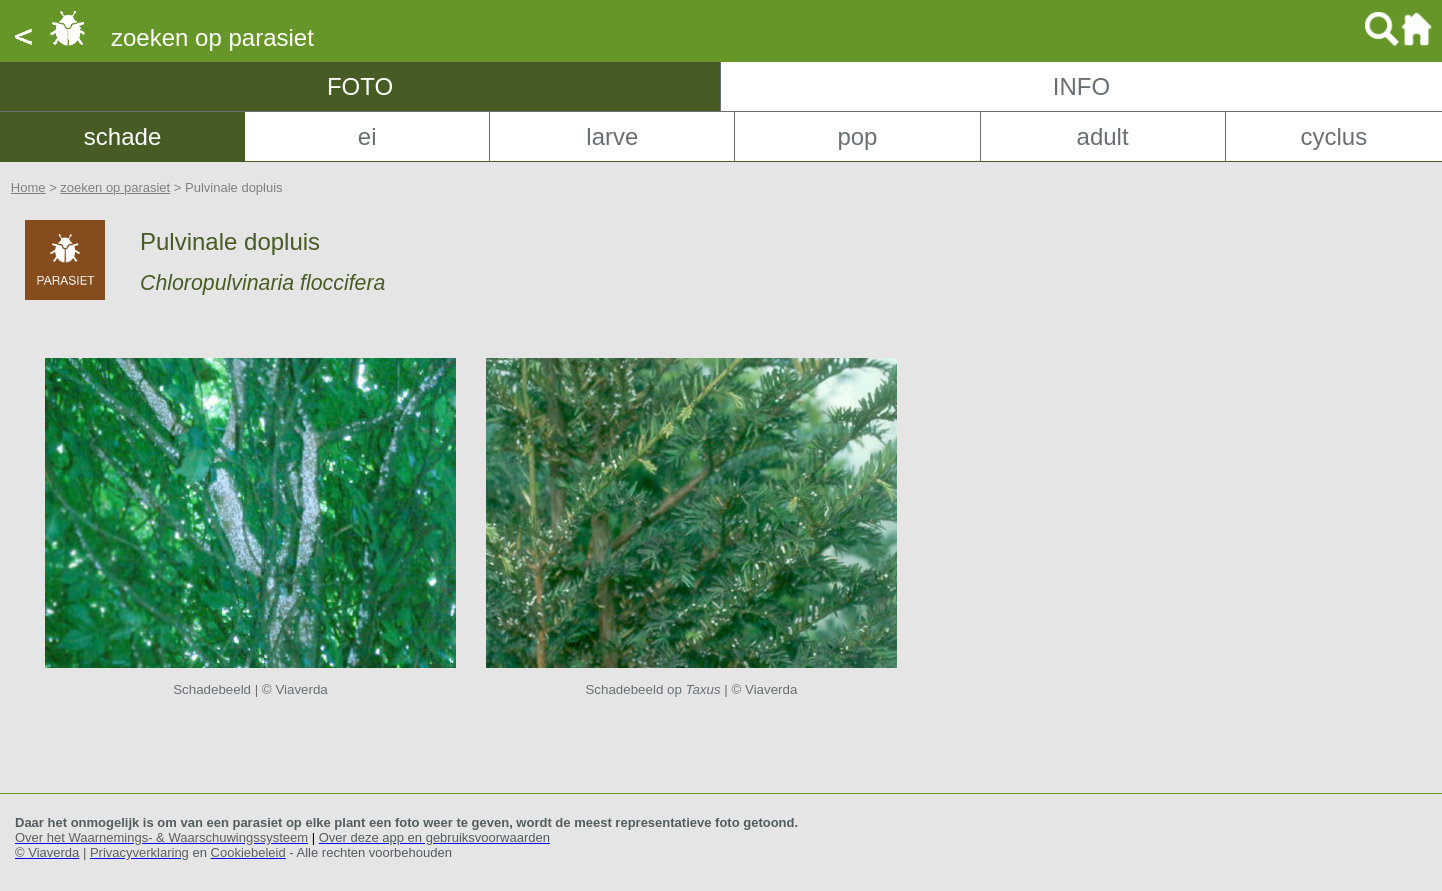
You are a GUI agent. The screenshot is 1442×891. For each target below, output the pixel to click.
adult (1103, 136)
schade (122, 136)
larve (612, 136)
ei (367, 136)
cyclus (1333, 136)
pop (857, 136)
